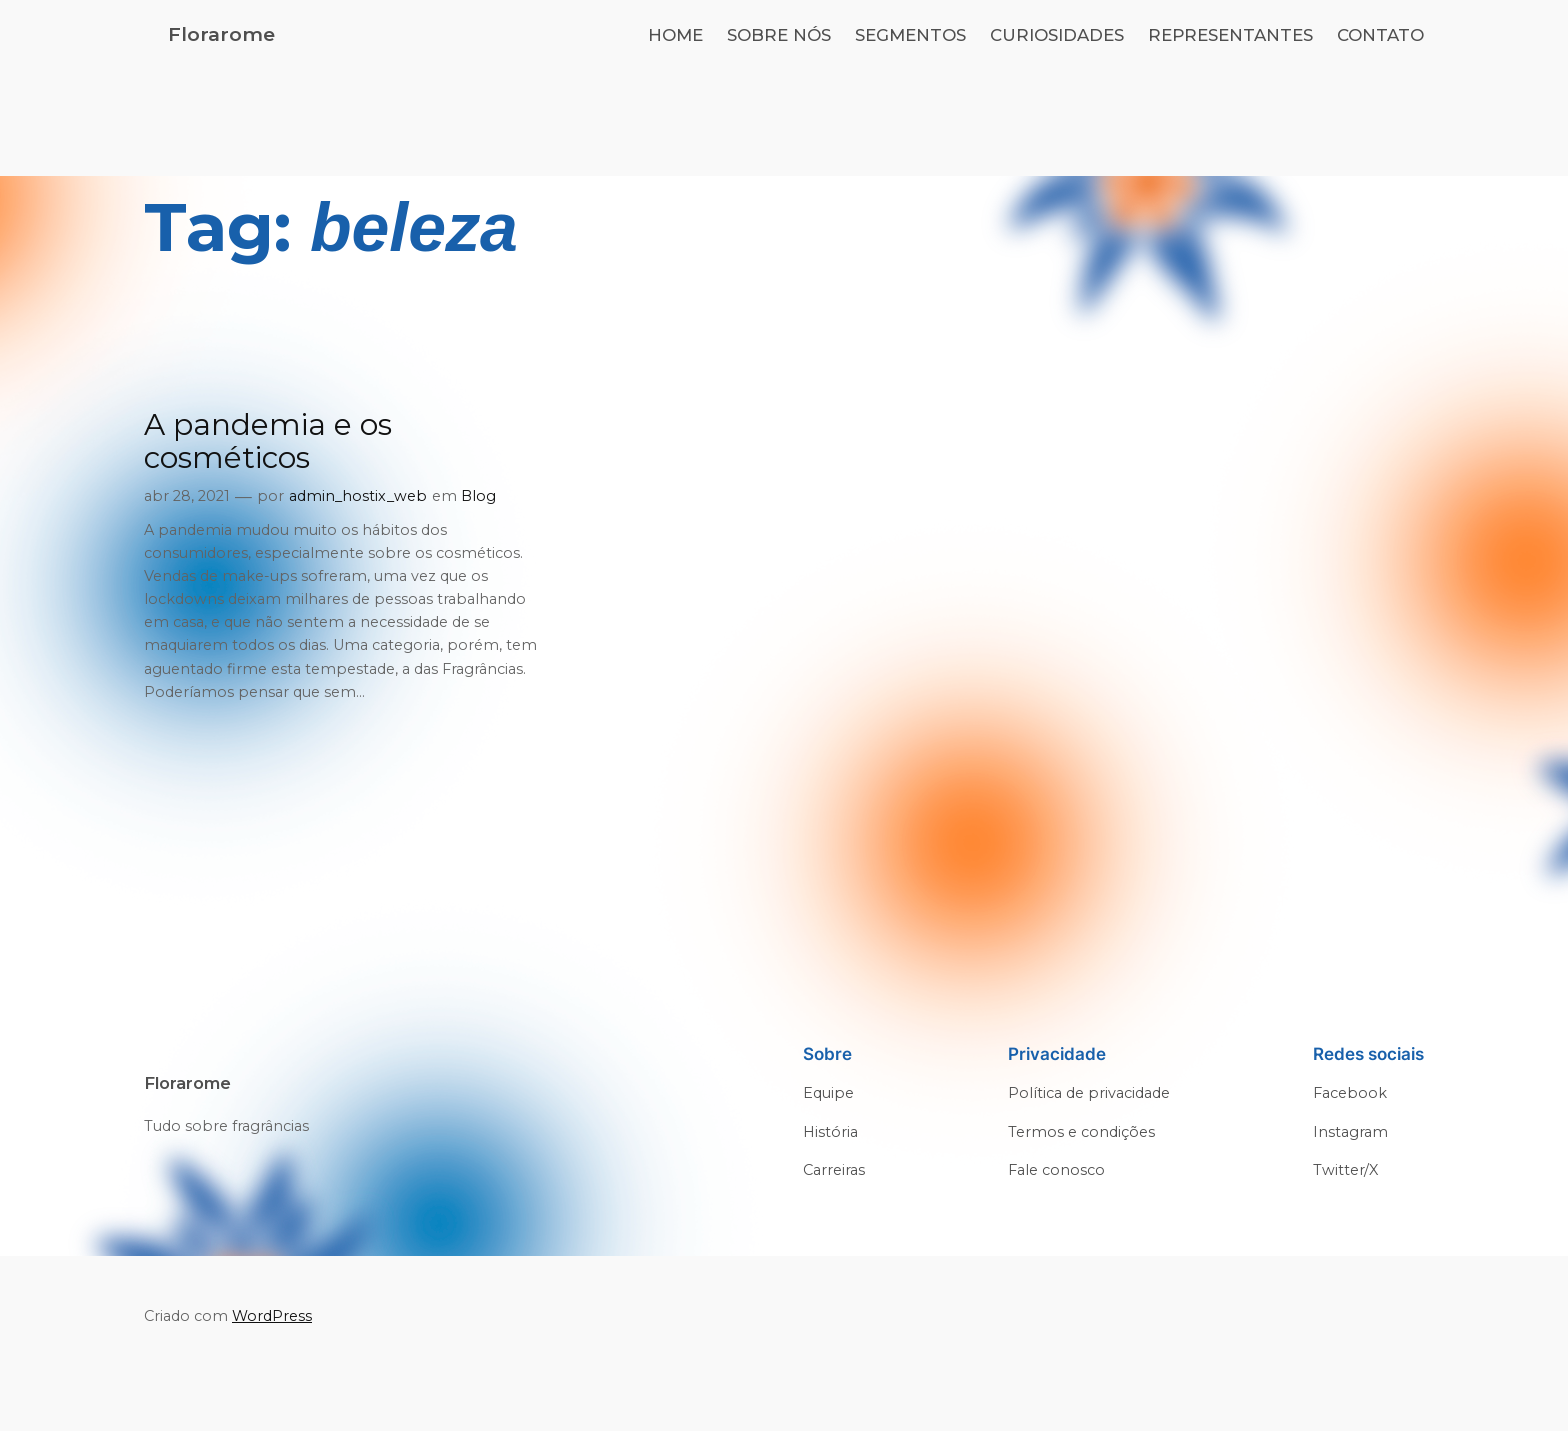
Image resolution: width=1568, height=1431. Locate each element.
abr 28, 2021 (187, 496)
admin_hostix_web (358, 496)
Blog (478, 496)
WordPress (272, 1316)
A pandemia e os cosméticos (268, 440)
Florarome (221, 34)
